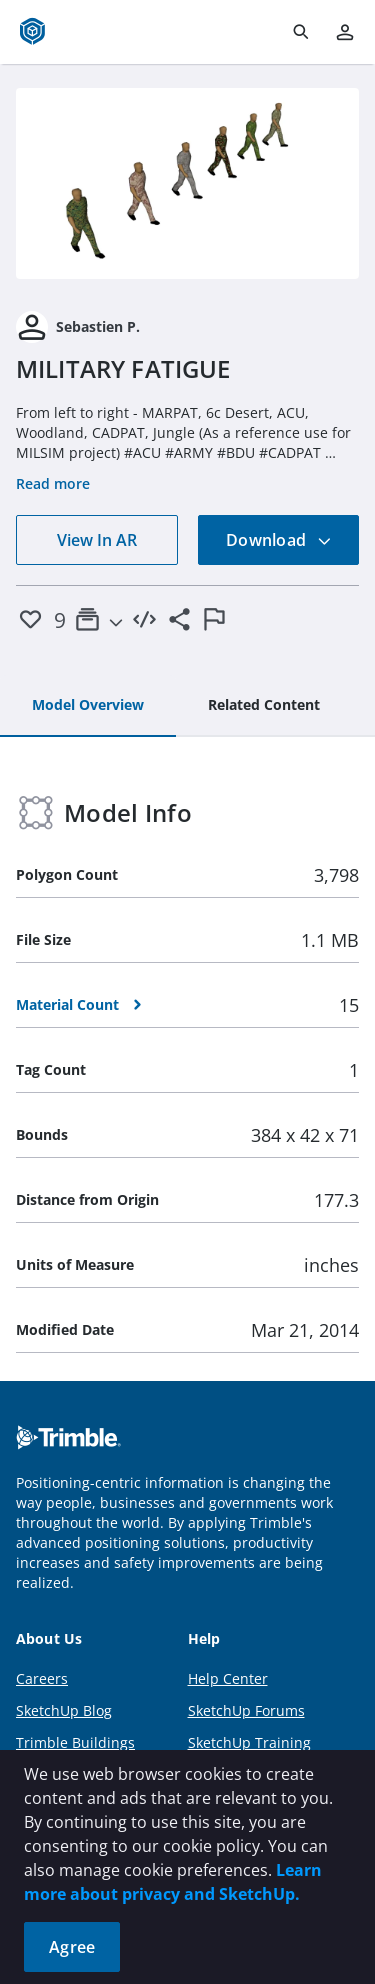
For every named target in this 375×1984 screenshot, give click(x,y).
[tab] (88, 706)
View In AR (97, 540)
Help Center (228, 1678)
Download (279, 540)
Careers (42, 1678)
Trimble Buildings (75, 1742)
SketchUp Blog (64, 1710)
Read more (53, 483)
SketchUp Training (249, 1742)
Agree (72, 1947)
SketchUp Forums (246, 1710)
